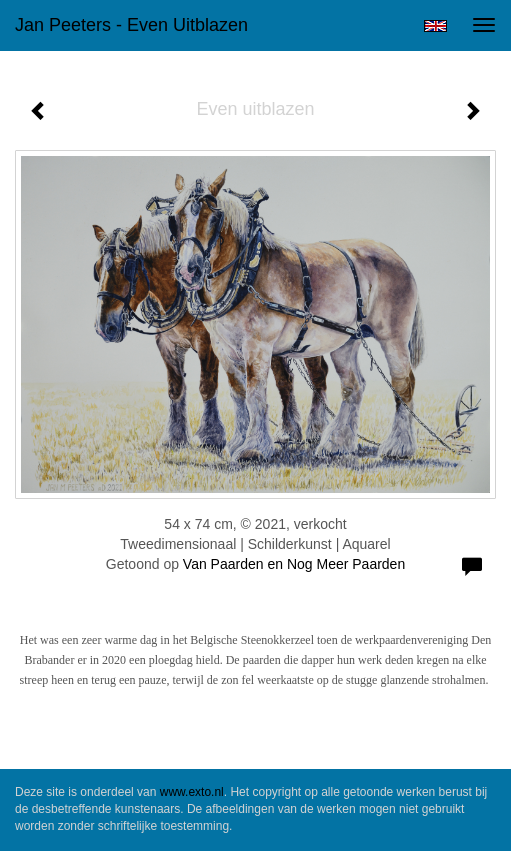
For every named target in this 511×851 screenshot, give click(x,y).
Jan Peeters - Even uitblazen (131, 25)
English (435, 26)
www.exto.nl (192, 792)
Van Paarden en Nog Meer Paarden (294, 564)
